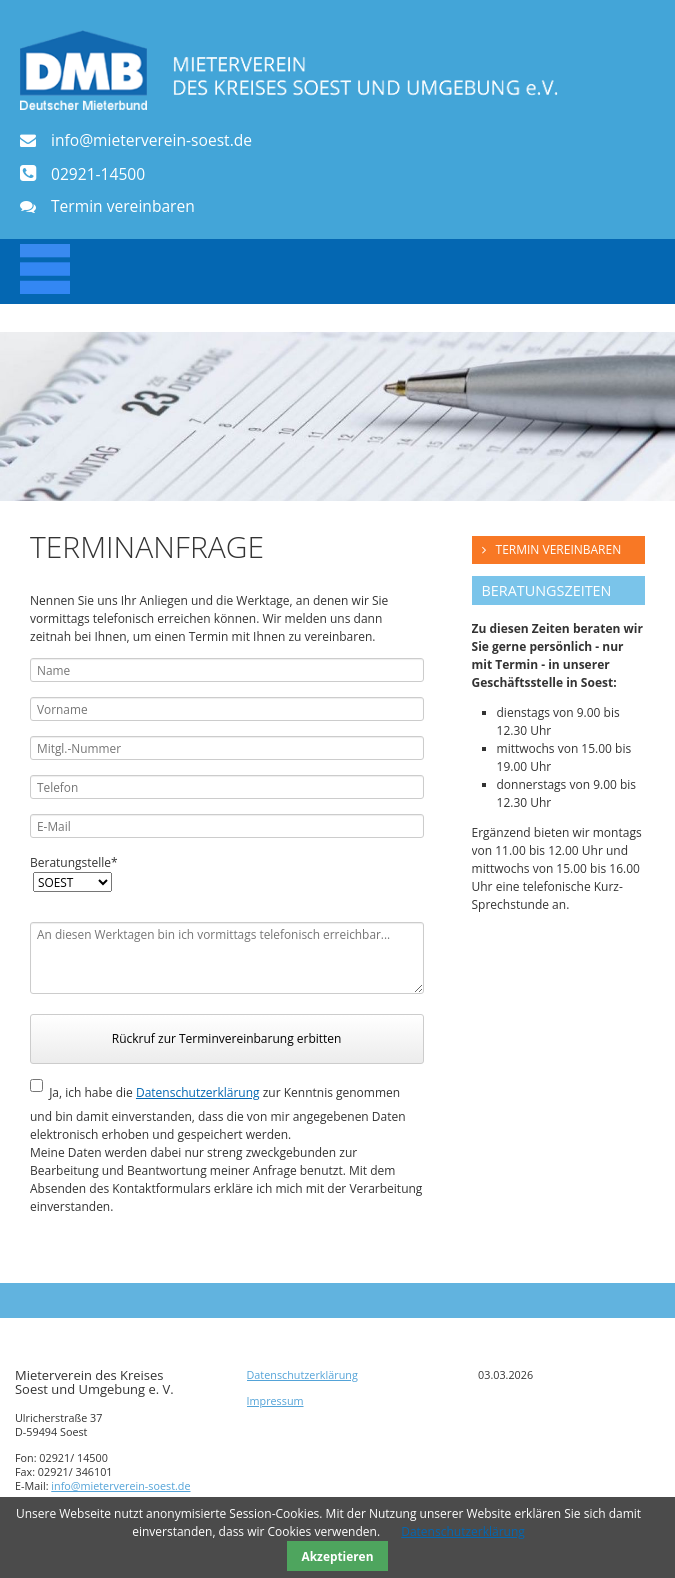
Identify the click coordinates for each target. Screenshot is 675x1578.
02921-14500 (98, 174)
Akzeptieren (338, 1556)
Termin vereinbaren (123, 206)
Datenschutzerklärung (198, 1092)
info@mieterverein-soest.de (151, 140)
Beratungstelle (74, 862)
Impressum (275, 1400)
